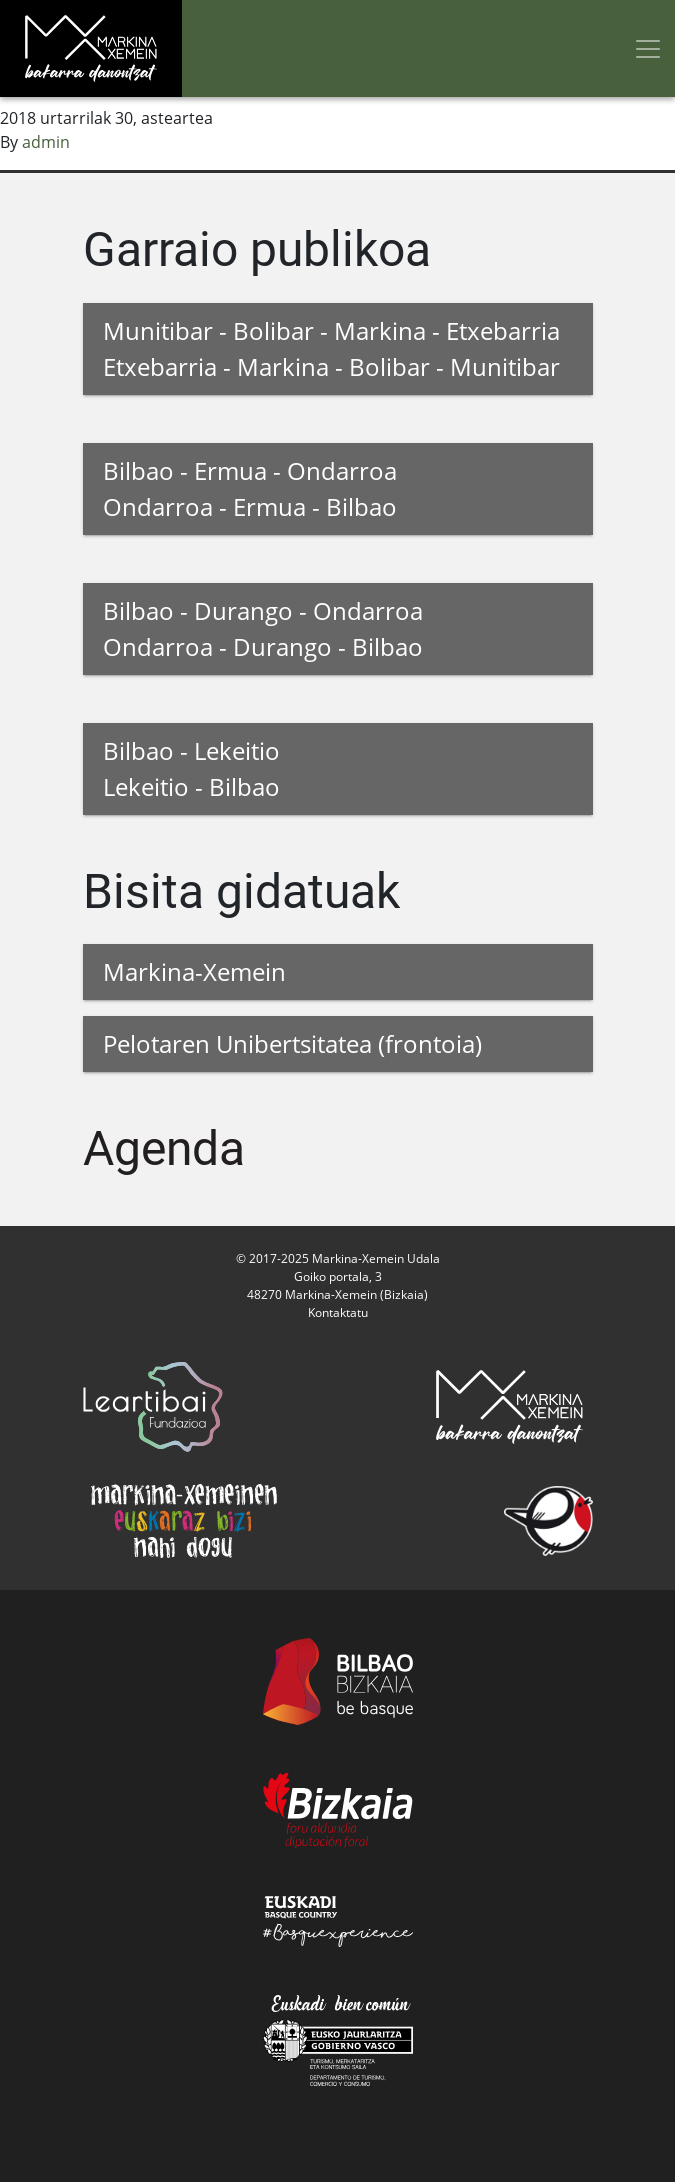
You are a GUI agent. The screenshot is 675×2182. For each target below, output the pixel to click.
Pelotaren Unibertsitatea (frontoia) (292, 1043)
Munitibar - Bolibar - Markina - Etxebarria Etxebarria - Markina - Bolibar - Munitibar (331, 348)
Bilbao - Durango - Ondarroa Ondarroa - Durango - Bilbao (263, 628)
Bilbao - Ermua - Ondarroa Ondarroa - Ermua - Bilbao (250, 488)
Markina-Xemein (194, 971)
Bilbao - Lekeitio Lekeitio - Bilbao (191, 768)
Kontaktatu (338, 1312)
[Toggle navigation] (648, 48)
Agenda (164, 1148)
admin (46, 142)
